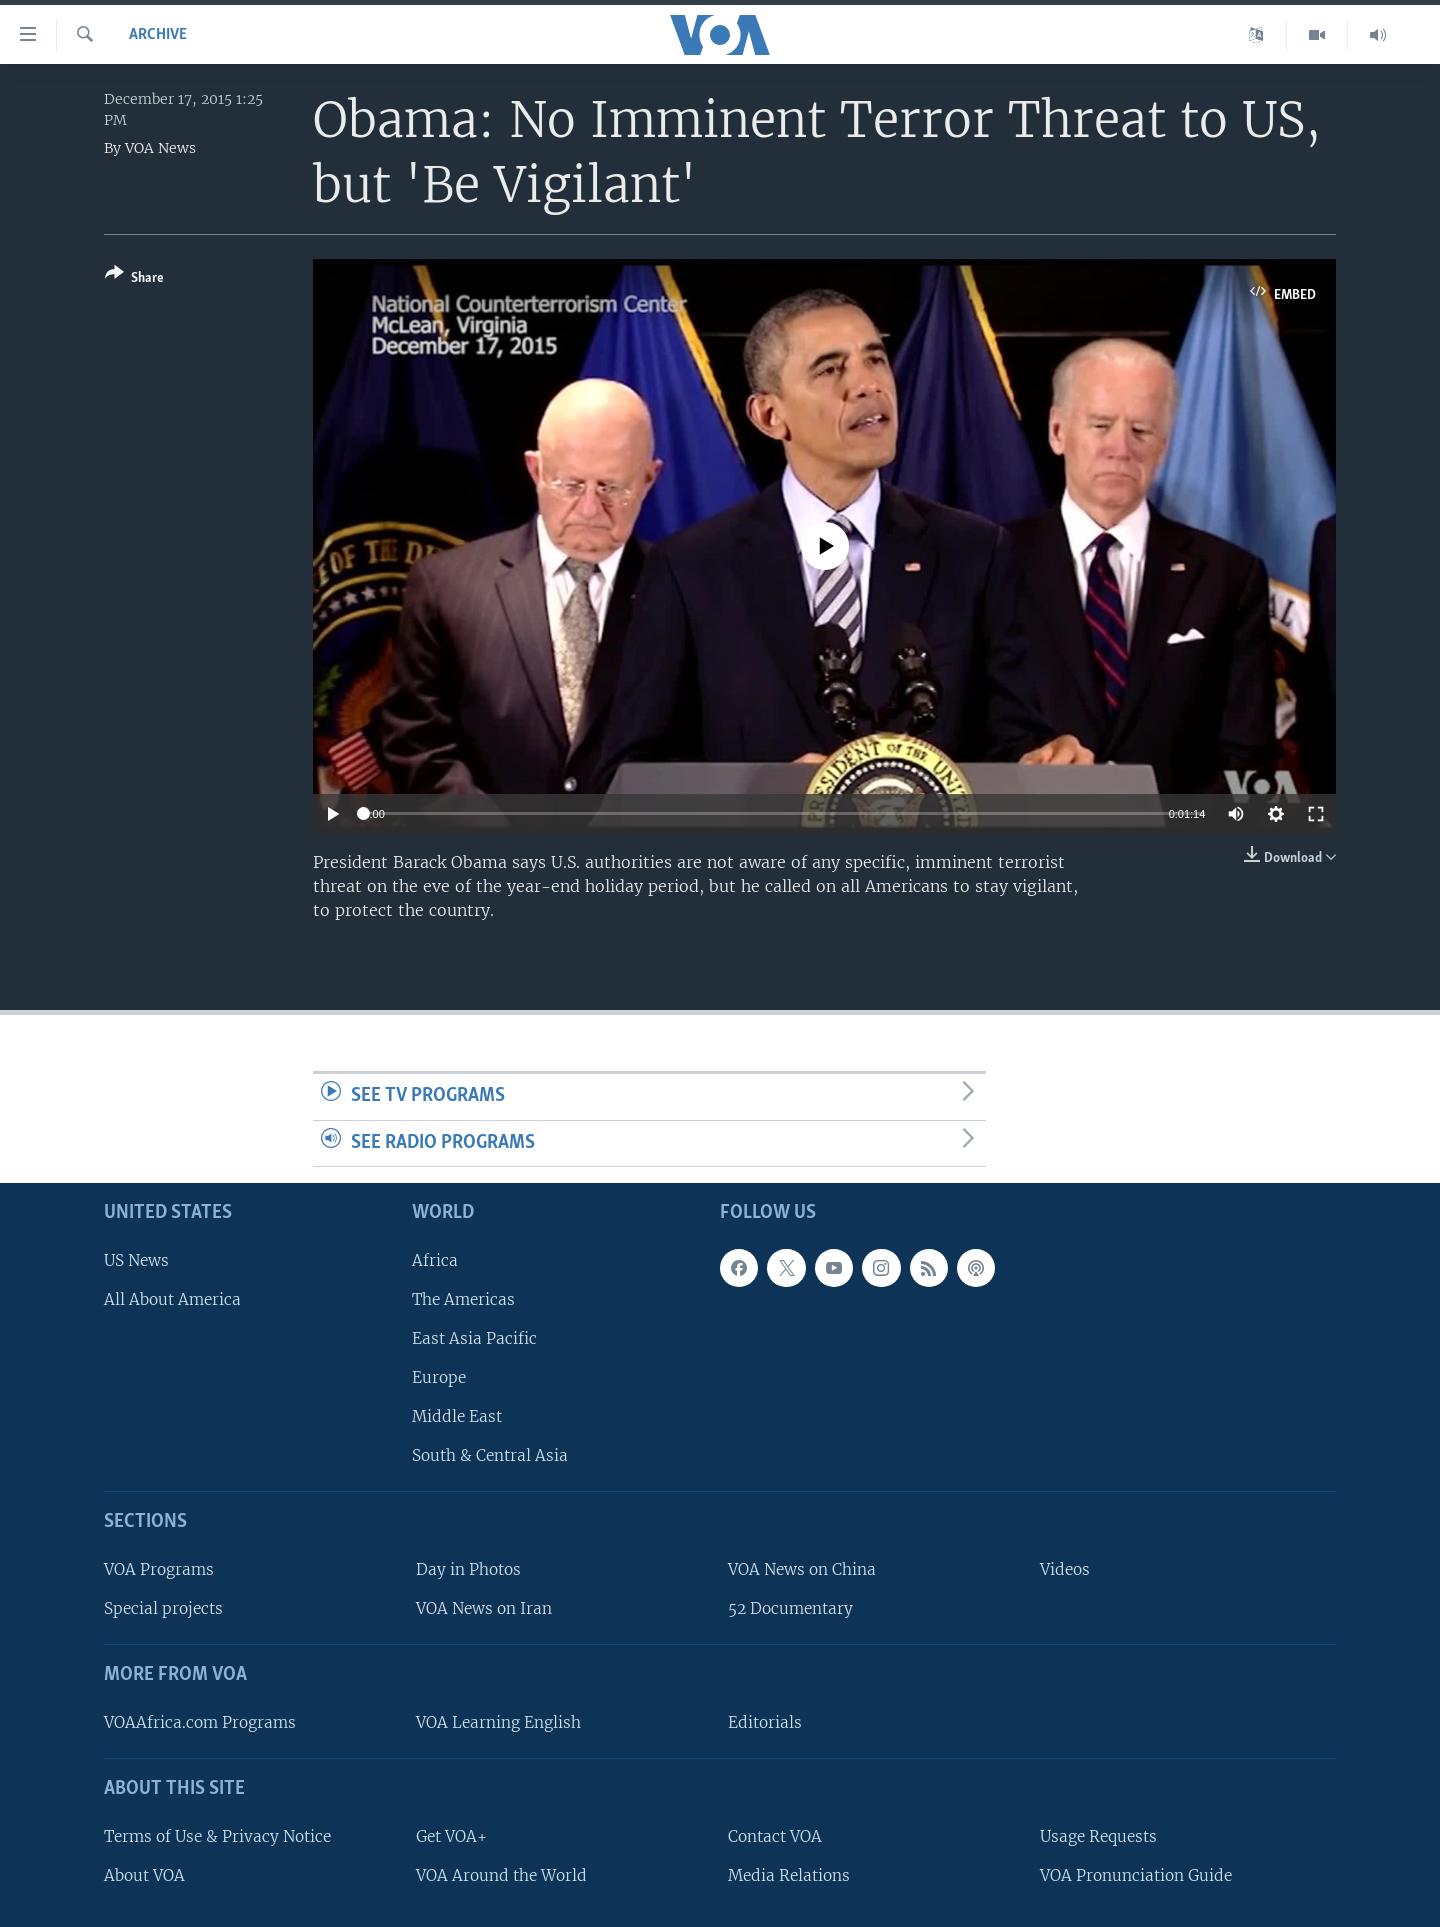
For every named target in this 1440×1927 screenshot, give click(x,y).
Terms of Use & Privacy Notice (217, 1836)
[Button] (134, 279)
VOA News (160, 148)
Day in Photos (468, 1569)
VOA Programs (159, 1569)
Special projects (163, 1608)
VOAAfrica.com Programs (200, 1722)
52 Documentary (790, 1608)
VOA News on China (802, 1569)
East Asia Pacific (474, 1338)
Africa (435, 1260)
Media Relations (789, 1875)
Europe (439, 1377)
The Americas (463, 1299)
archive (158, 35)
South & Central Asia (490, 1455)
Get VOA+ (451, 1836)
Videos (1065, 1569)
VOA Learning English (498, 1722)
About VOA (144, 1875)
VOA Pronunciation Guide (1136, 1875)
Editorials (765, 1722)
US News (136, 1260)
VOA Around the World (501, 1875)
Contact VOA (775, 1836)
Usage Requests (1098, 1836)
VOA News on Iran (484, 1608)
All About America (172, 1299)
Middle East (457, 1416)
